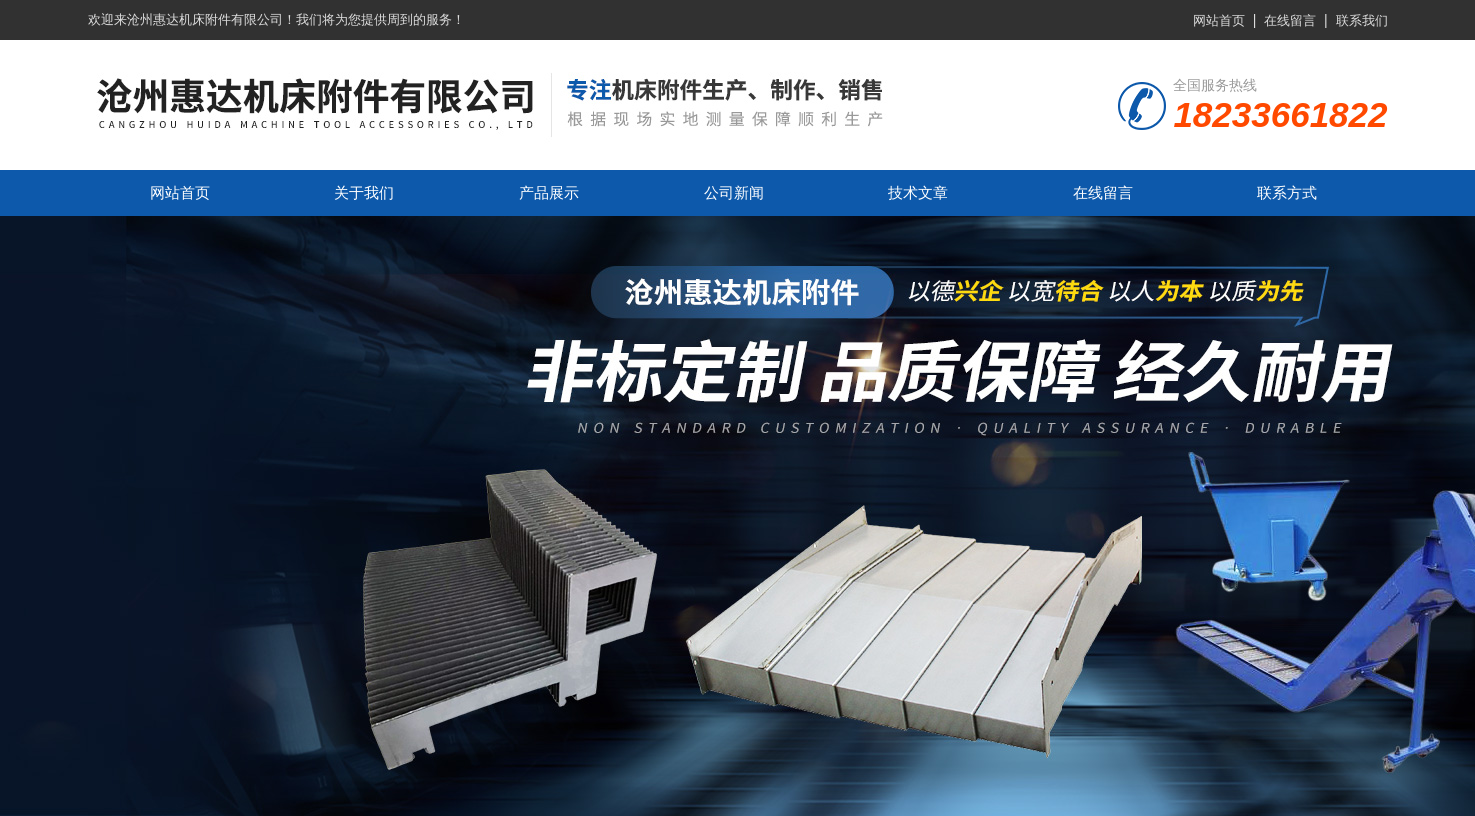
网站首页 (1219, 20)
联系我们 (1362, 20)
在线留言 (1290, 20)
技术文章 (918, 192)
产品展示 (549, 192)
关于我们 (364, 192)
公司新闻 (734, 192)
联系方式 (1287, 192)
